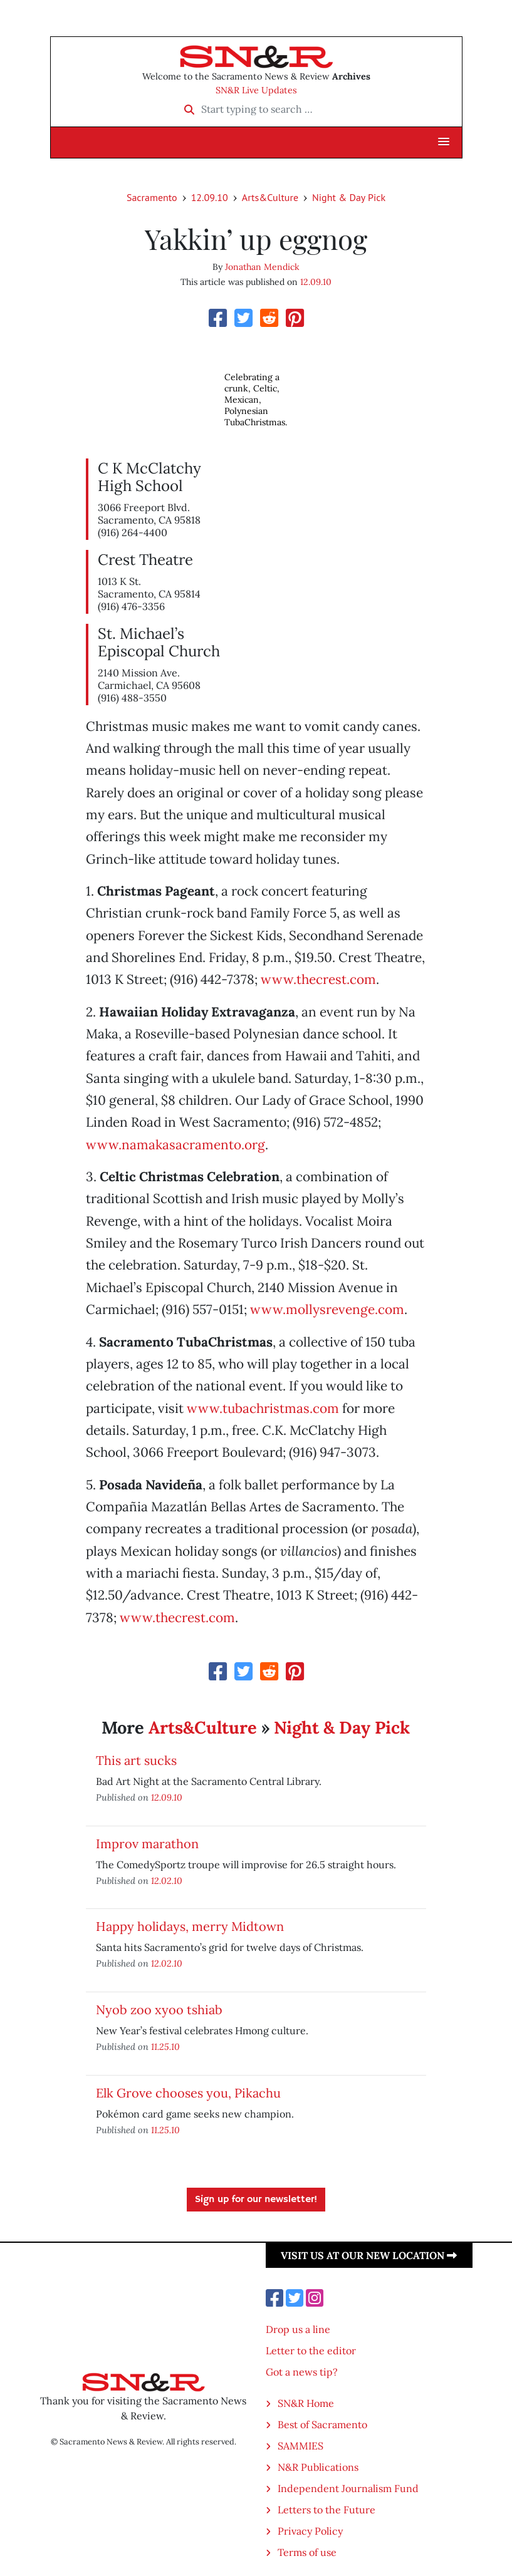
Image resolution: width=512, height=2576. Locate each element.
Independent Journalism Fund (348, 2488)
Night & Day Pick (348, 197)
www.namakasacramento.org (175, 1144)
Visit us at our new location (369, 2255)
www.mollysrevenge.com (327, 1309)
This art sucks (136, 1760)
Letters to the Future (326, 2509)
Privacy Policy (310, 2531)
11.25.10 (165, 2046)
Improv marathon (147, 1843)
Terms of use (307, 2552)
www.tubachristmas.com (263, 1408)
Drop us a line (298, 2329)
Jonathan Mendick (262, 266)
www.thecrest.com (318, 979)
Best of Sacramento (322, 2424)
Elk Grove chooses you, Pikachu (188, 2093)
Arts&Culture (270, 197)
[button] (444, 142)
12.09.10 (209, 197)
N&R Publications (318, 2467)
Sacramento (152, 197)
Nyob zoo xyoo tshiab (159, 2009)
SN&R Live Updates (256, 90)
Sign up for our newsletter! (256, 2199)
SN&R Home (306, 2403)
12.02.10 (166, 1880)
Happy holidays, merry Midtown (190, 1926)
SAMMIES (300, 2445)
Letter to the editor (311, 2350)
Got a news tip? (302, 2372)
